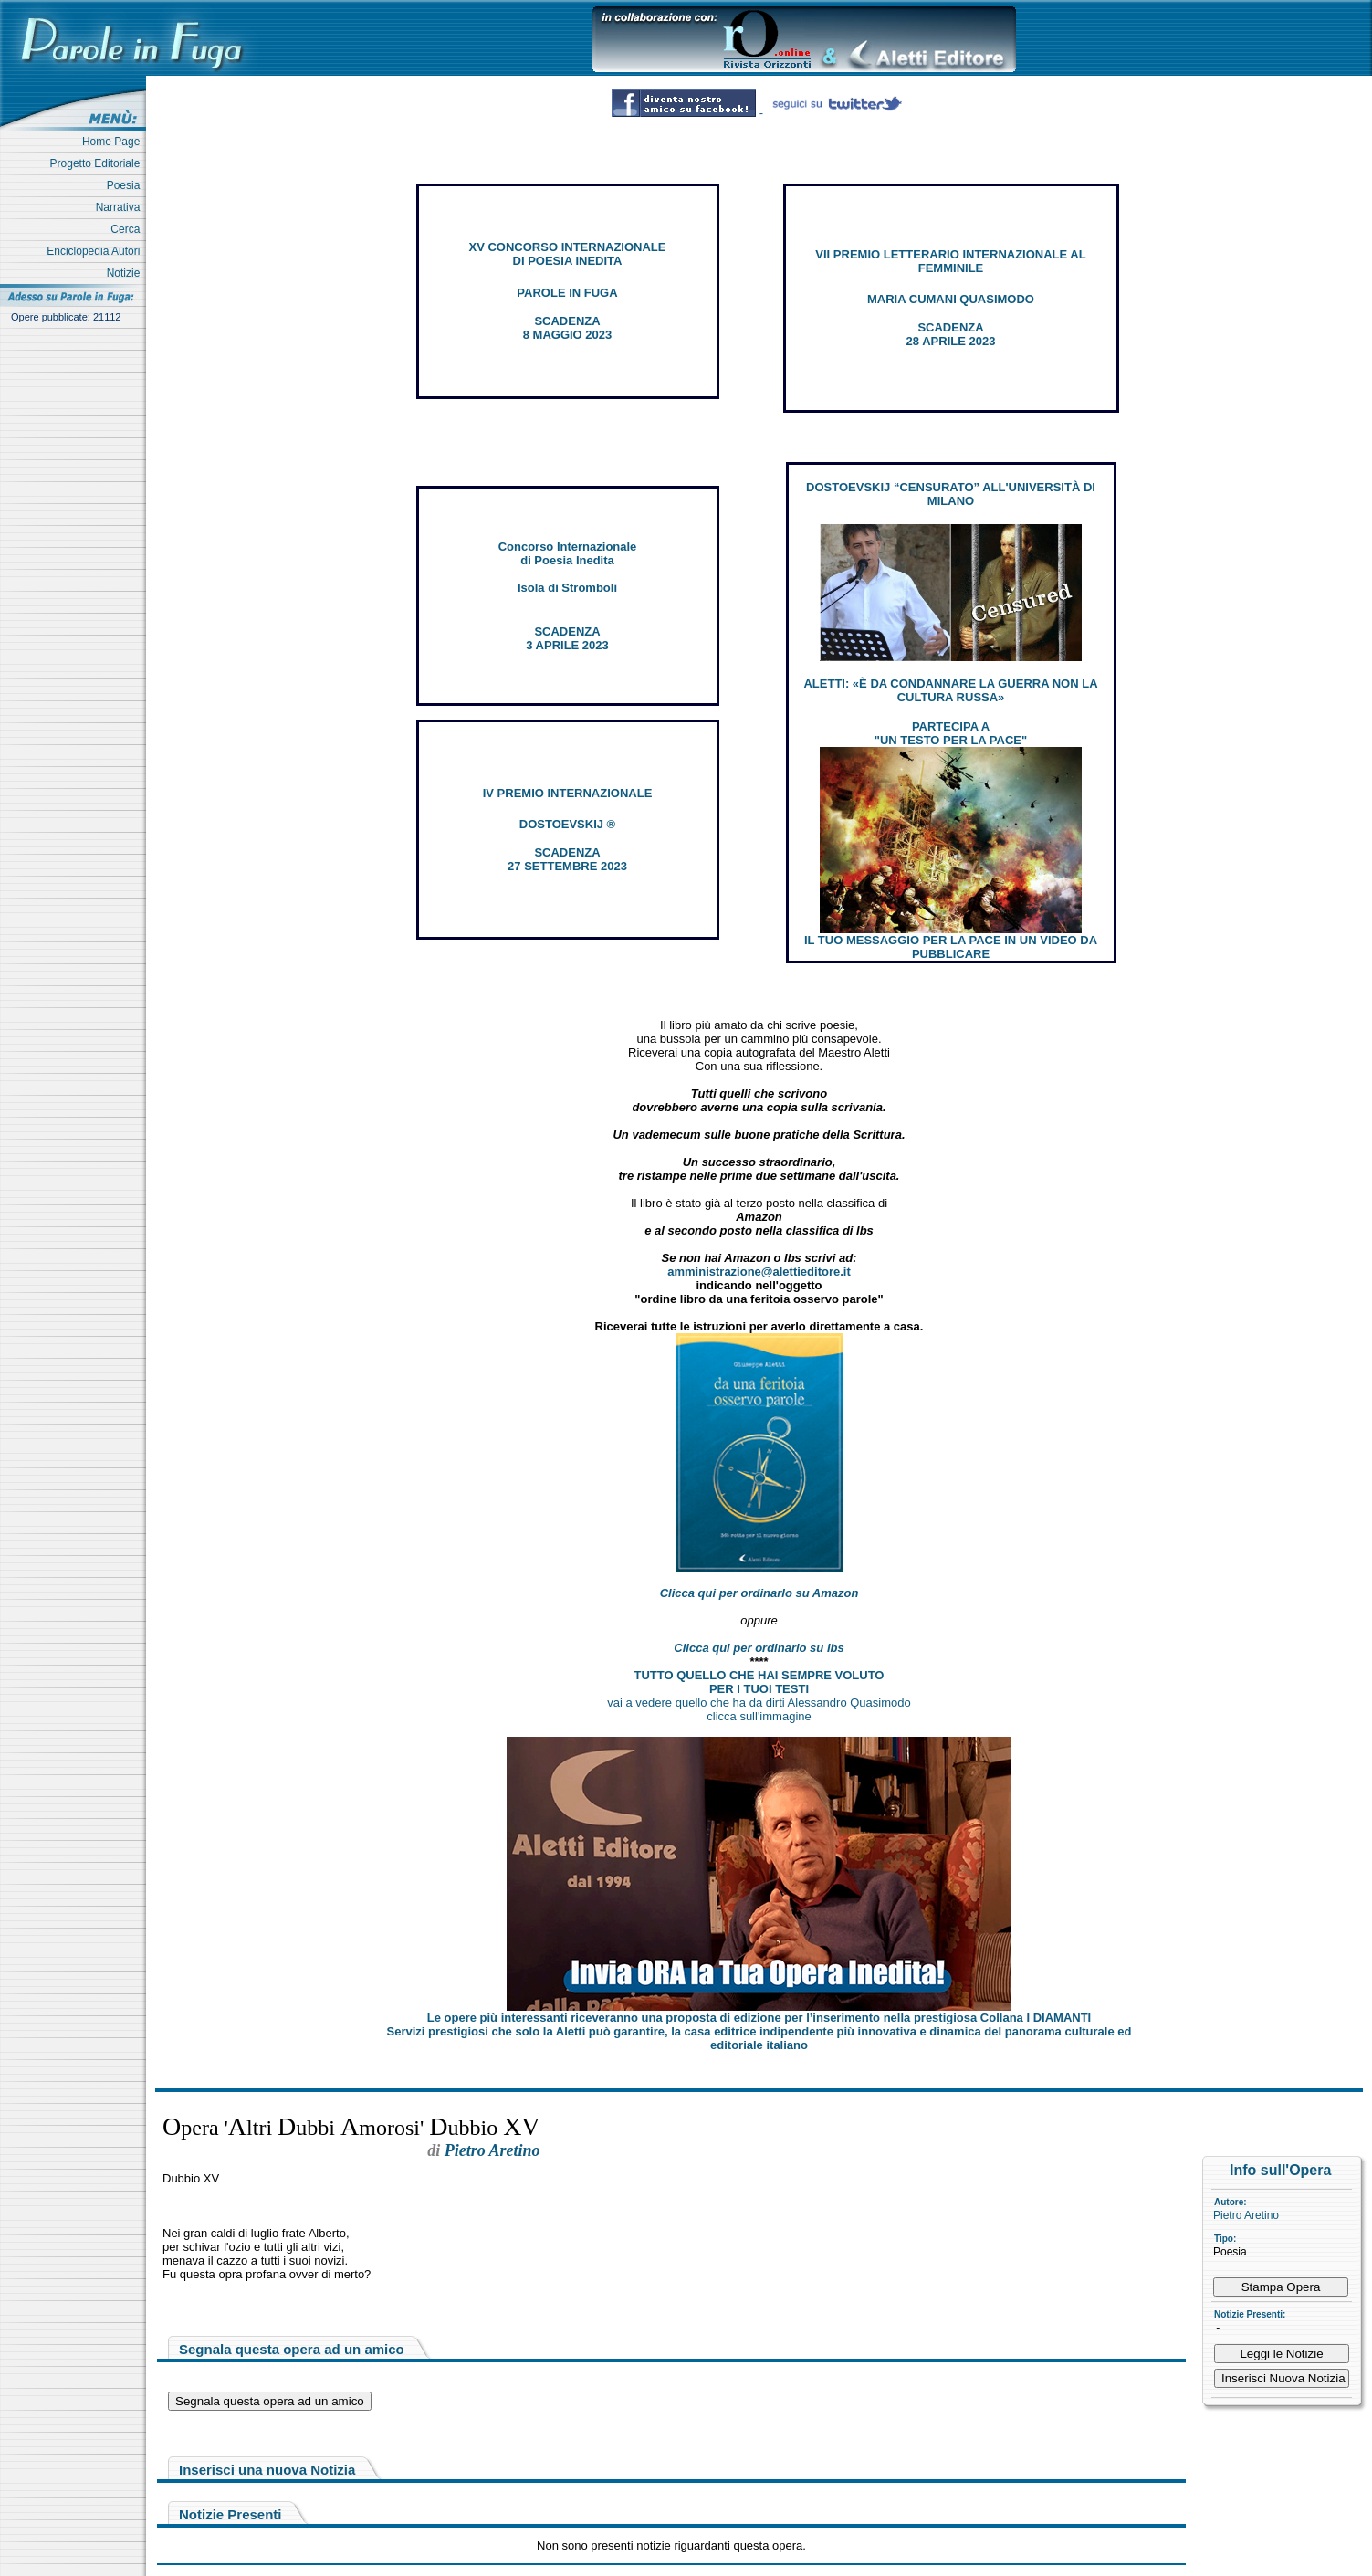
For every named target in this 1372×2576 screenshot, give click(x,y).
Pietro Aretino (1246, 2215)
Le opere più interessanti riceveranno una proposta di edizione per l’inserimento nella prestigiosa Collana (759, 2017)
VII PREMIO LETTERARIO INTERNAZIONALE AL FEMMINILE (950, 261)
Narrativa (121, 207)
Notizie (126, 273)
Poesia (126, 185)
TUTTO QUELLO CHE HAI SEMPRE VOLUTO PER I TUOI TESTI (759, 1682)
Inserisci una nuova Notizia (267, 2469)
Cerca (128, 229)
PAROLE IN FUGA (567, 293)
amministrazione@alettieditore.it (759, 1271)
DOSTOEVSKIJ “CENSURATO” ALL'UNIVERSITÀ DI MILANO (950, 494)
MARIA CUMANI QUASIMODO (950, 299)
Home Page (114, 141)
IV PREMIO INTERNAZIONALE (568, 793)
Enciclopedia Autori (96, 251)
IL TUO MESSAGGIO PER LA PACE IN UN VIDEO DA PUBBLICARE (950, 947)
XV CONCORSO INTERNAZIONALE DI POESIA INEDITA (567, 254)
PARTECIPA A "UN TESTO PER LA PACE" (951, 733)
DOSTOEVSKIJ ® (567, 824)
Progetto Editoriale (98, 163)
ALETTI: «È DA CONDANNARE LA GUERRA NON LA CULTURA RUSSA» (950, 690)
